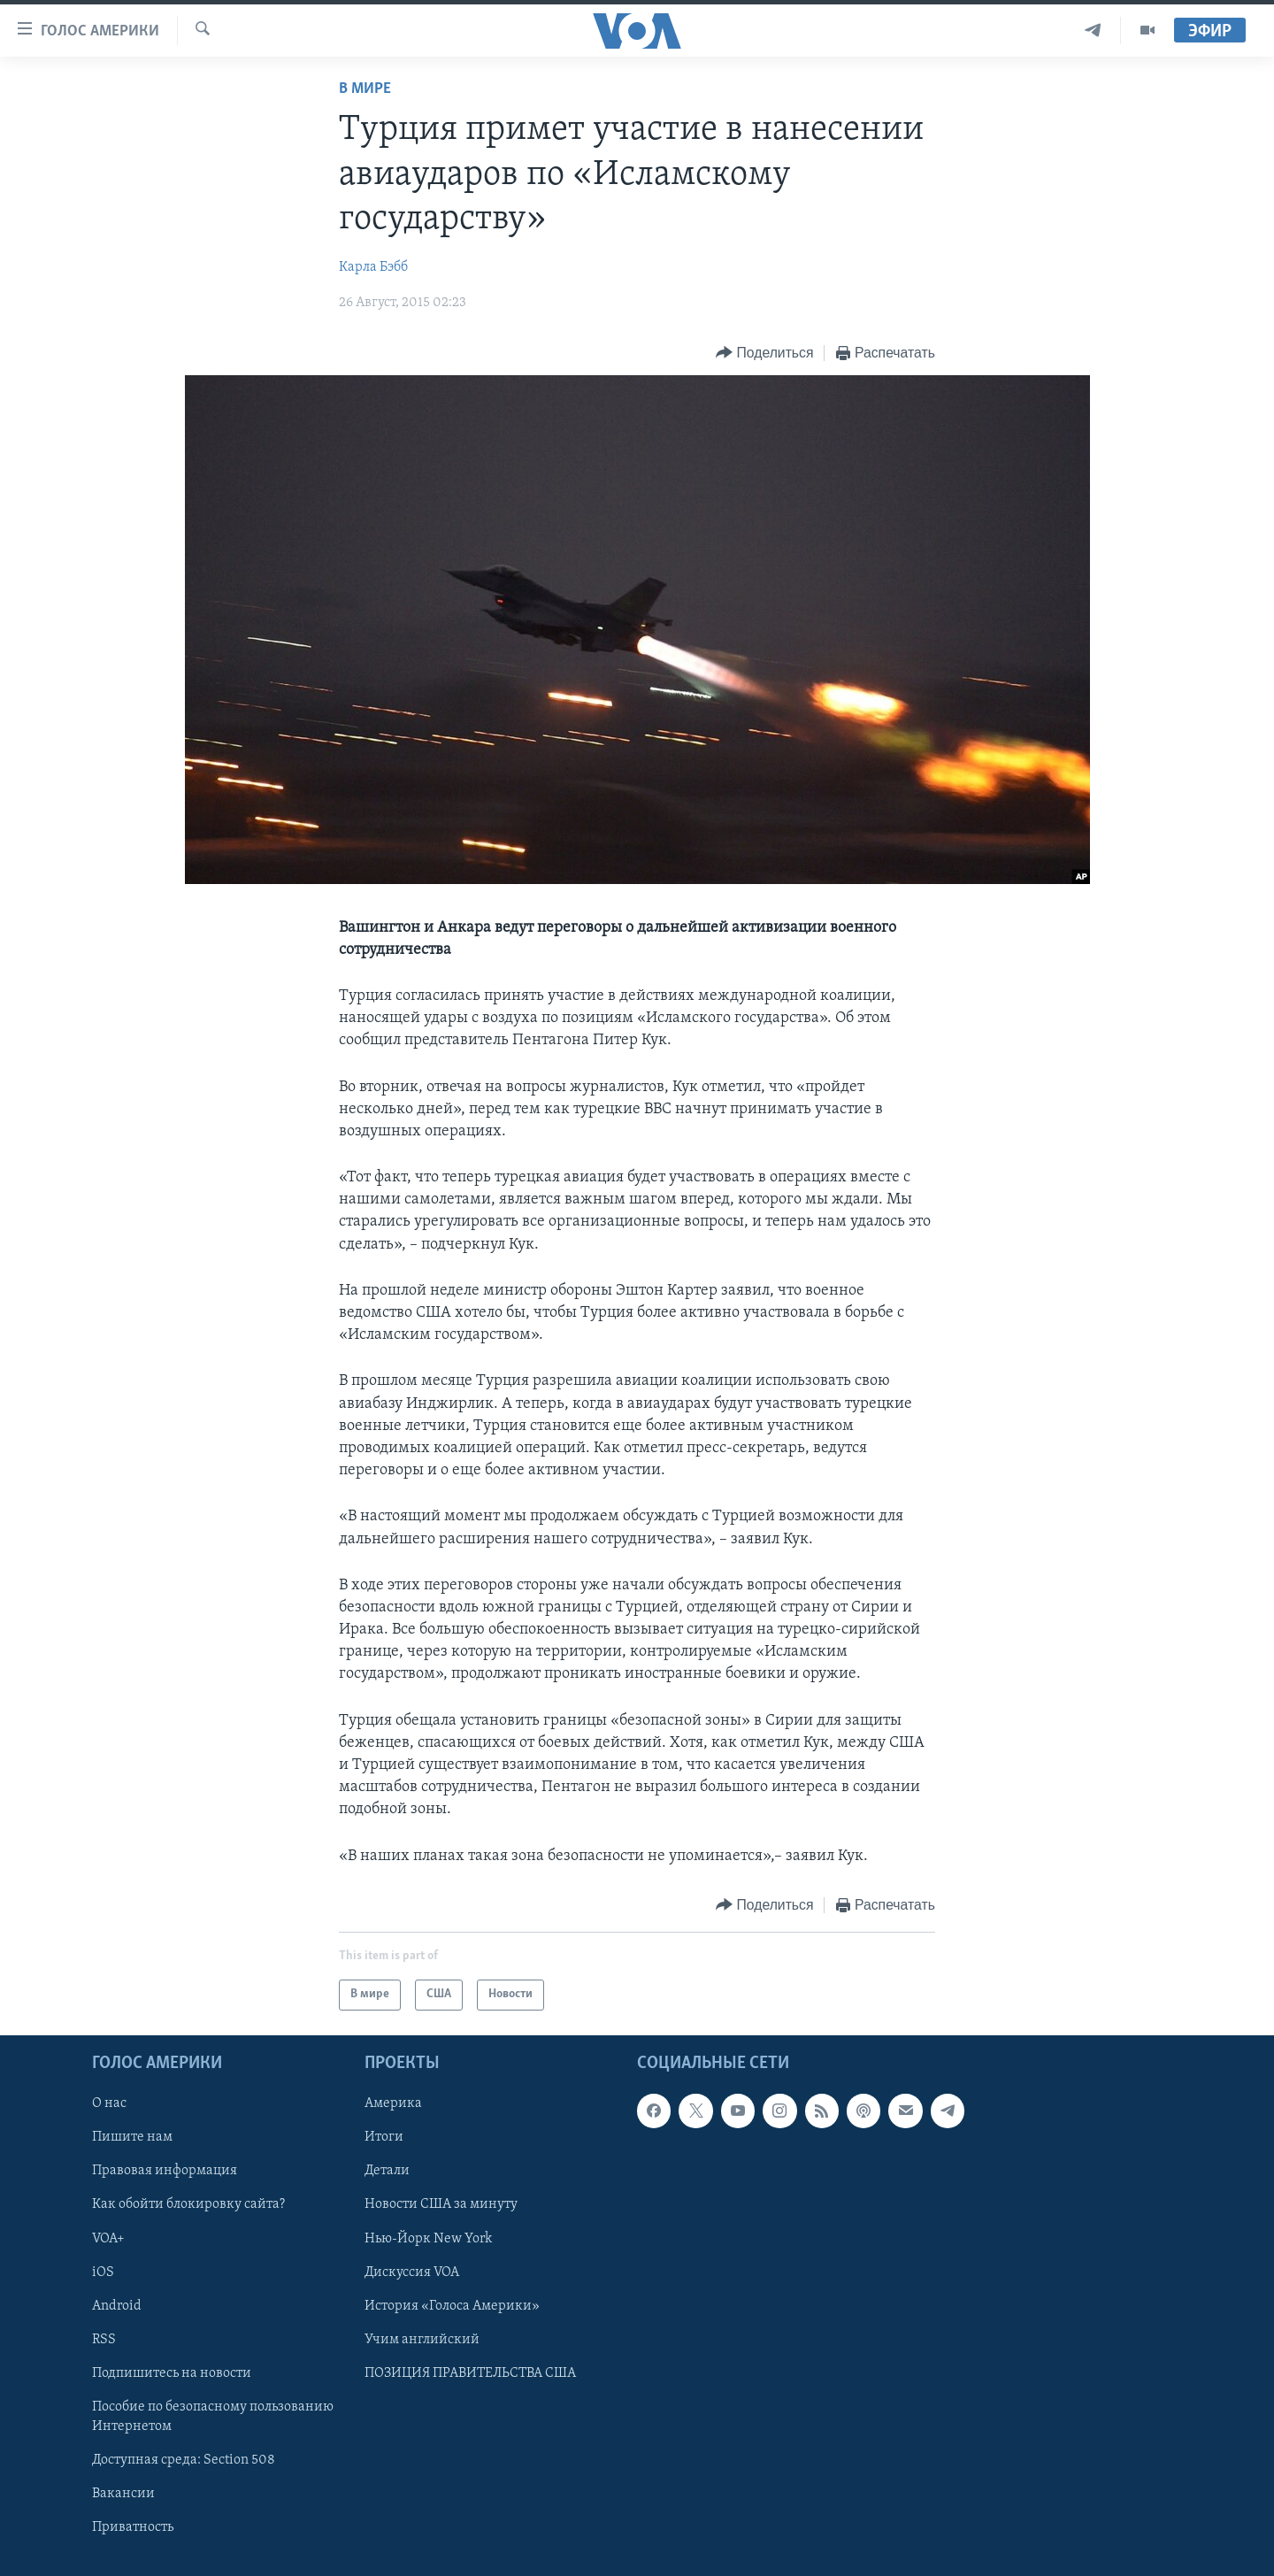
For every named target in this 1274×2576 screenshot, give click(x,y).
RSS (104, 2340)
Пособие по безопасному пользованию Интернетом (213, 2417)
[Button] (764, 353)
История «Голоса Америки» (452, 2305)
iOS (103, 2272)
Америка (393, 2103)
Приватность (132, 2527)
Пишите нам (132, 2137)
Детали (387, 2171)
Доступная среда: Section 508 (183, 2460)
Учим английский (422, 2340)
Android (117, 2305)
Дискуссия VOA (412, 2272)
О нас (109, 2103)
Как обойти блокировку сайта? (188, 2204)
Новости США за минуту (441, 2204)
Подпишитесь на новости (171, 2373)
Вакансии (123, 2494)
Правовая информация (164, 2171)
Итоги (384, 2137)
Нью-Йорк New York (428, 2238)
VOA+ (108, 2238)
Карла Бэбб (373, 267)
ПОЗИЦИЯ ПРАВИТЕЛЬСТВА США (470, 2373)
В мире (365, 89)
